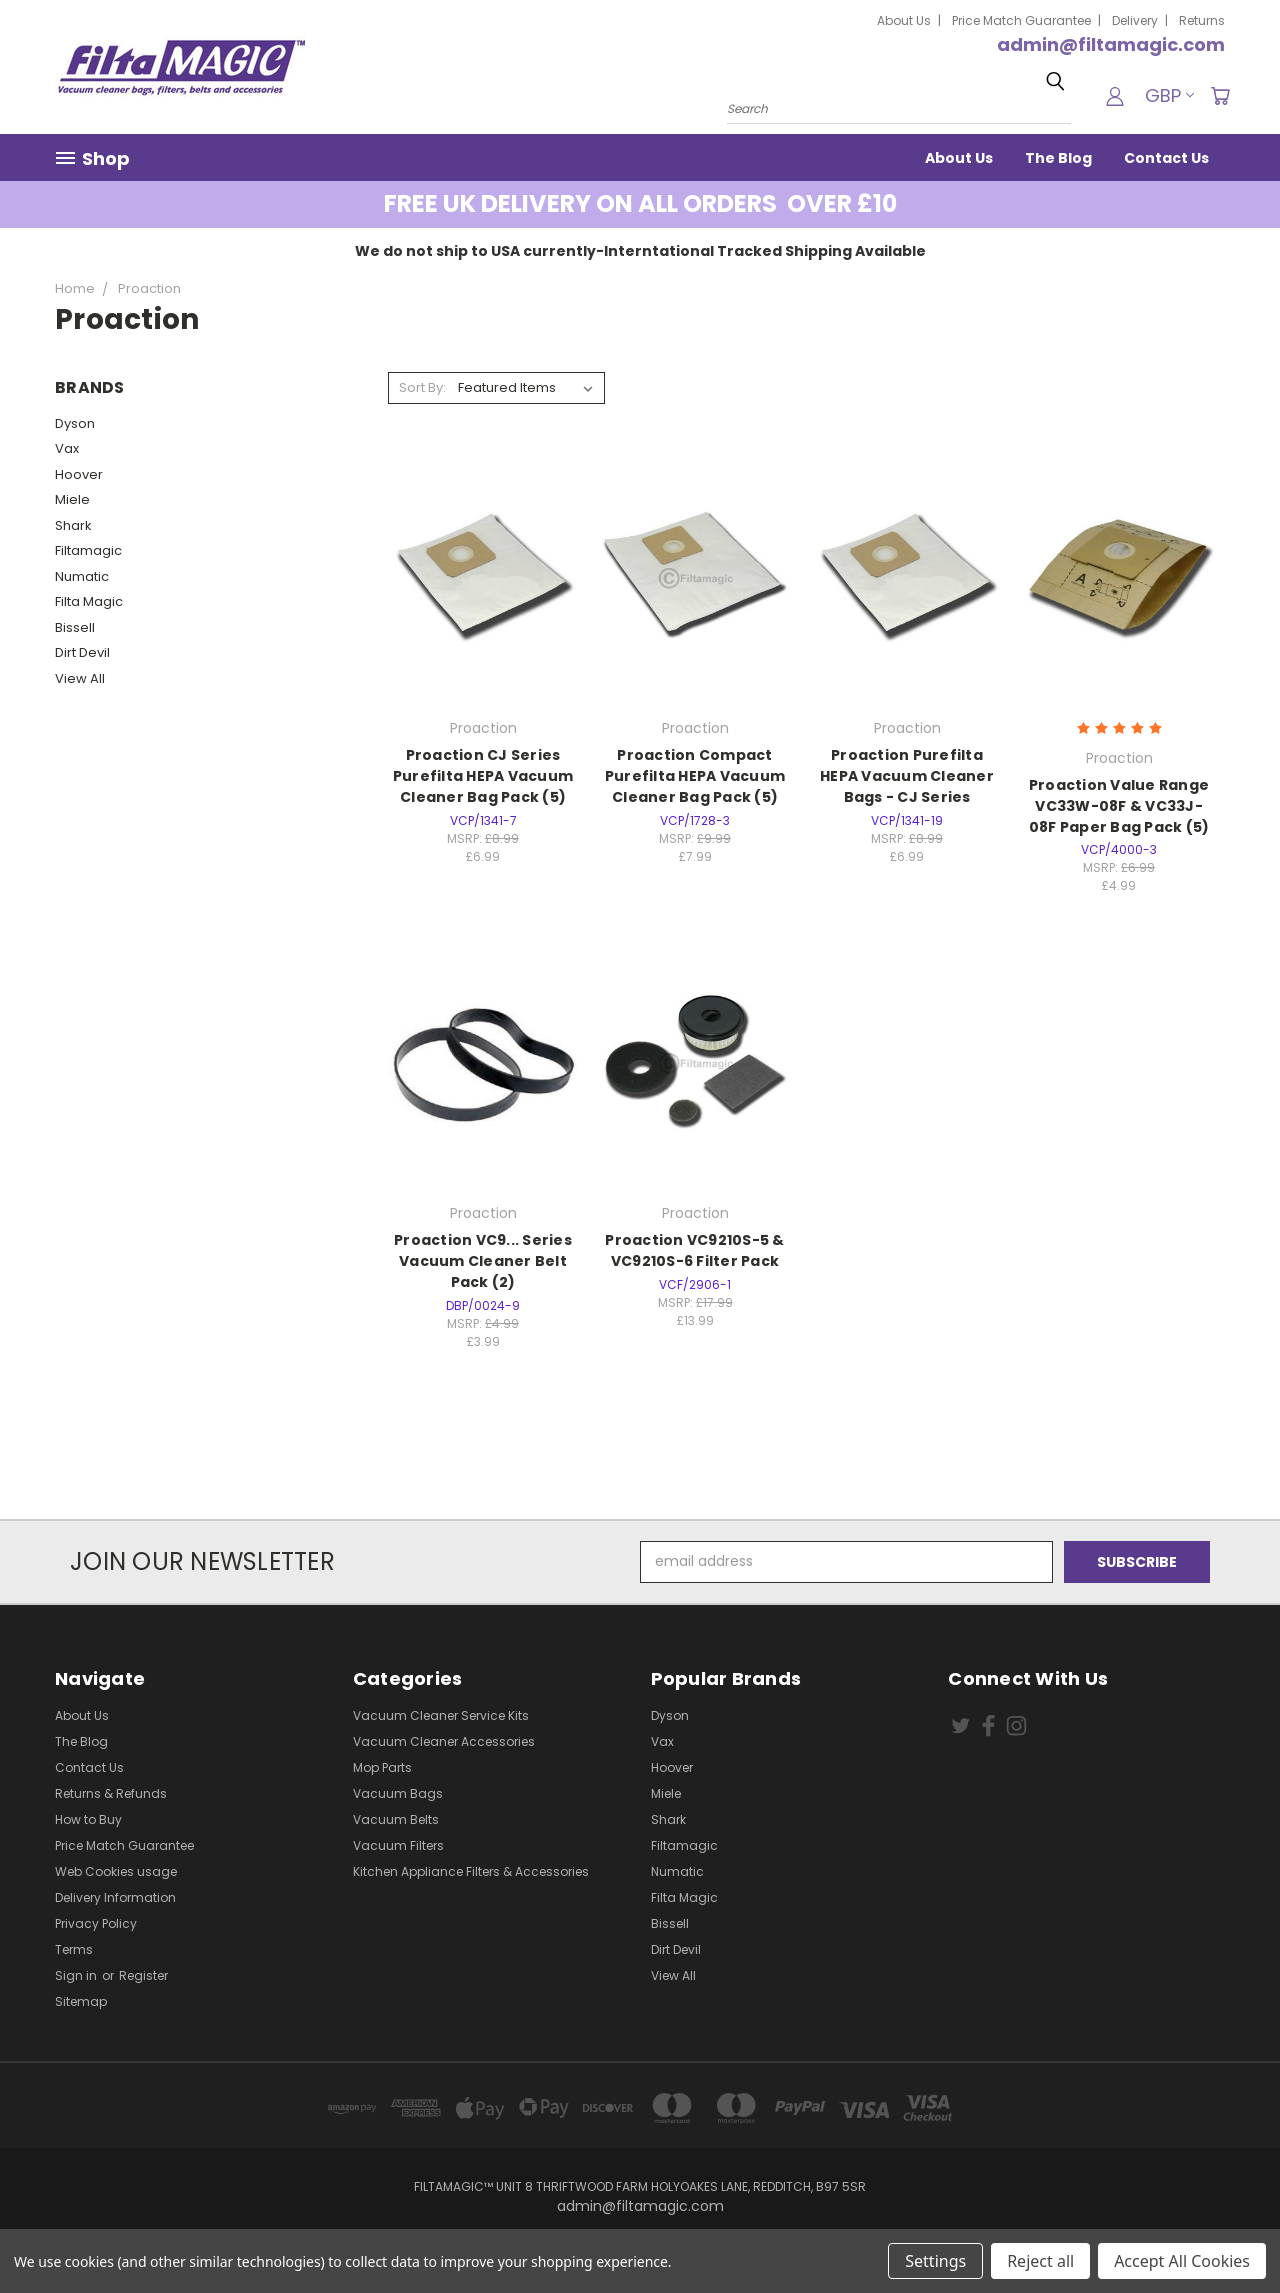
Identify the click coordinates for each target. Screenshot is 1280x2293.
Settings (935, 2261)
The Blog (1058, 158)
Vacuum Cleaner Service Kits (441, 1715)
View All (80, 678)
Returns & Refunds (111, 1793)
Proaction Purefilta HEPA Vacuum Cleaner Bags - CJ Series (907, 776)
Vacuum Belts (396, 1819)
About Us (904, 20)
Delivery (1135, 20)
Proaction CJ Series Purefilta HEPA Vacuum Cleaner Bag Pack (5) (483, 776)
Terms (74, 1949)
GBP (1169, 95)
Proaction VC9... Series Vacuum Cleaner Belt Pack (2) (483, 1261)
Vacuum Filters (398, 1845)
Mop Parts (382, 1767)
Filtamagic (88, 550)
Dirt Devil (82, 652)
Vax (67, 448)
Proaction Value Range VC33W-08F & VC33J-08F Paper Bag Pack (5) (1119, 806)
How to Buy (88, 1819)
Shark (73, 525)
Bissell (75, 627)
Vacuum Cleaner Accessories (444, 1741)
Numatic (82, 576)
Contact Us (1166, 158)
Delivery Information (115, 1897)
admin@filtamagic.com (1111, 44)
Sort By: (422, 387)
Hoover (79, 474)
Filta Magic (89, 601)
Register (143, 1975)
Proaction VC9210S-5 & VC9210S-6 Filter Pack (694, 1250)
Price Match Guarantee (1021, 20)
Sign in (77, 1975)
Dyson (75, 423)
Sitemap (81, 2001)
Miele (72, 499)
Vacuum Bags (398, 1793)
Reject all (1040, 2261)
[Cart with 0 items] (1220, 96)
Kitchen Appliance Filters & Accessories (471, 1871)
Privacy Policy (96, 1923)
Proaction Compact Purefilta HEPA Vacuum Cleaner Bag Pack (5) (695, 776)
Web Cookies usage (116, 1871)
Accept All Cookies (1182, 2261)
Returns (1202, 20)
